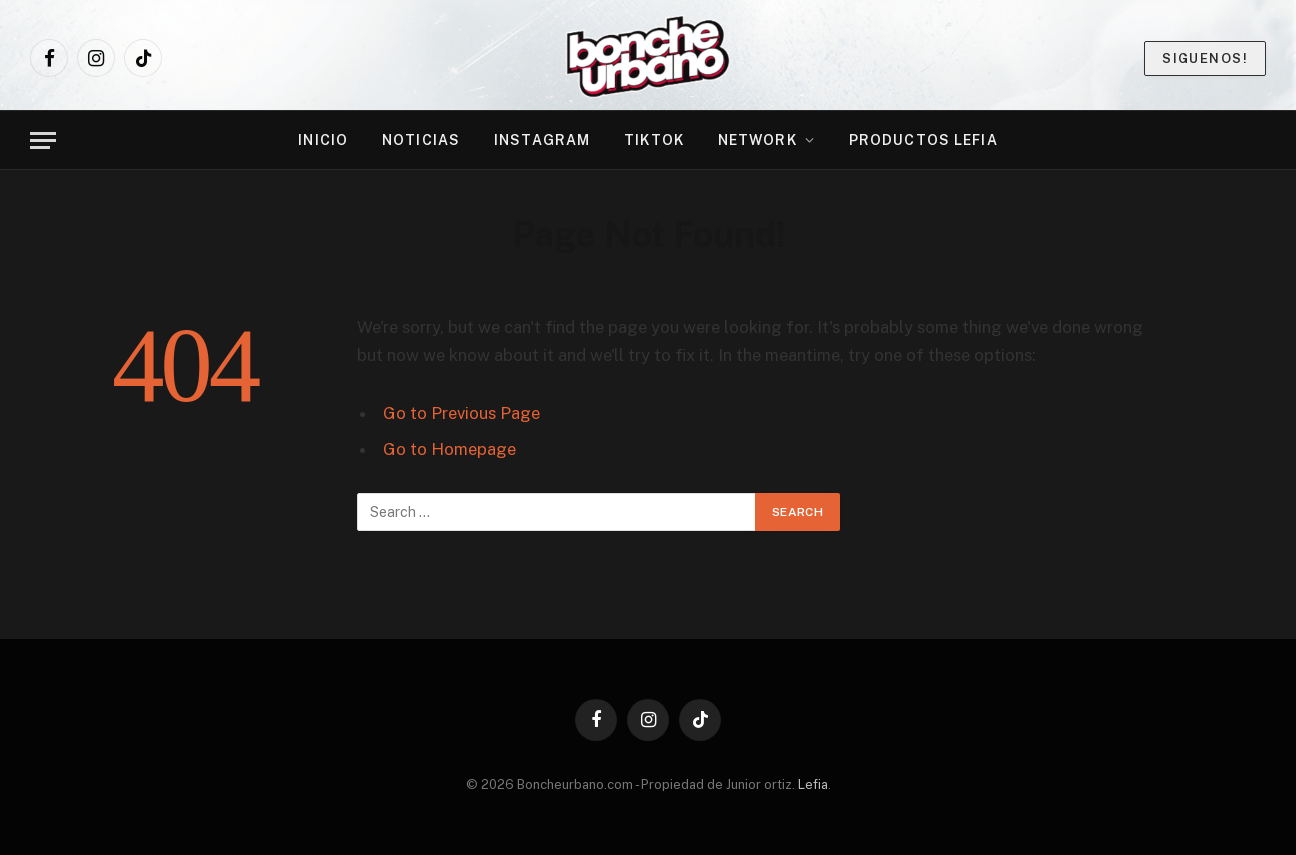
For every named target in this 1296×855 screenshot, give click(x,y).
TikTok (654, 140)
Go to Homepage (449, 449)
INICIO (323, 140)
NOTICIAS (421, 140)
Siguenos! (1205, 58)
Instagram (542, 140)
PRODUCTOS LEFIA (923, 140)
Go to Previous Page (461, 413)
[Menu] (43, 140)
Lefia (813, 784)
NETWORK (757, 140)
